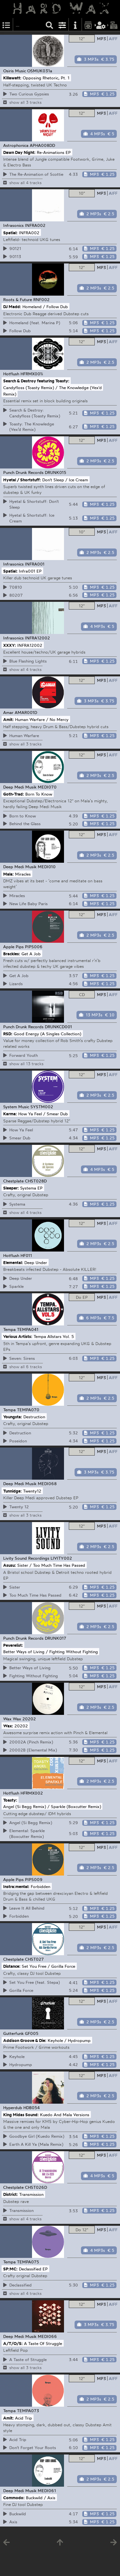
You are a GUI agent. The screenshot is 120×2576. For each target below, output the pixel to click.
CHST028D (36, 1180)
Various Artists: (17, 1336)
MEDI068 (47, 1483)
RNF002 (41, 299)
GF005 (31, 2033)
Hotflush (11, 373)
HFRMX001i (31, 373)
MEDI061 (47, 2490)
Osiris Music (14, 70)
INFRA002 (35, 225)
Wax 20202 (24, 1718)
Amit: (8, 719)
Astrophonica (15, 145)
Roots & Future (17, 299)
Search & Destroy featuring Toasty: (36, 380)
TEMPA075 (28, 2261)
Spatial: (10, 232)
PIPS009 (34, 1879)
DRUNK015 (55, 472)
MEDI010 (47, 866)
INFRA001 (34, 563)
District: (10, 2194)
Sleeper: (11, 1187)
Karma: (10, 1113)
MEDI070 (47, 786)
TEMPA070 (28, 1409)
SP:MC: (10, 2268)
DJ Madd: (12, 306)
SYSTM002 (41, 1106)
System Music (16, 1106)
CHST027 (34, 1959)
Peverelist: (13, 1645)
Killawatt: (12, 77)
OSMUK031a (39, 70)
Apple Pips (13, 946)
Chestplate (13, 1180)
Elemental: (13, 1262)
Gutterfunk (13, 2033)
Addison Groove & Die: (24, 2040)
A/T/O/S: (13, 2343)
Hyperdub (12, 2107)
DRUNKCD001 (58, 1026)
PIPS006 (34, 946)
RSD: (7, 1033)
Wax (7, 1718)
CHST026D (36, 2187)
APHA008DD (42, 145)
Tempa (9, 1329)
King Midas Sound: (21, 2114)
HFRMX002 (31, 1793)
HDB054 (31, 2107)
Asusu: (9, 1565)
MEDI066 (47, 2336)
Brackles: (11, 953)
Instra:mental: (16, 1886)
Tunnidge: (12, 1490)
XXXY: (9, 644)
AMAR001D (26, 712)
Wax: (8, 1725)
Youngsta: (12, 1416)
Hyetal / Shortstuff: (22, 479)
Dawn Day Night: (19, 152)
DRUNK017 (55, 1638)
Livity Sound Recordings (26, 1558)
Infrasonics (13, 225)
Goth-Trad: (13, 794)
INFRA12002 (37, 637)
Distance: (11, 1966)
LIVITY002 (61, 1558)
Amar (8, 712)
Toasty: (10, 1799)
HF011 (26, 1255)
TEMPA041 (27, 1329)
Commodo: (14, 2497)
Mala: (8, 873)
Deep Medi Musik (19, 786)
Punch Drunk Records (23, 472)
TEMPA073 (28, 2410)
